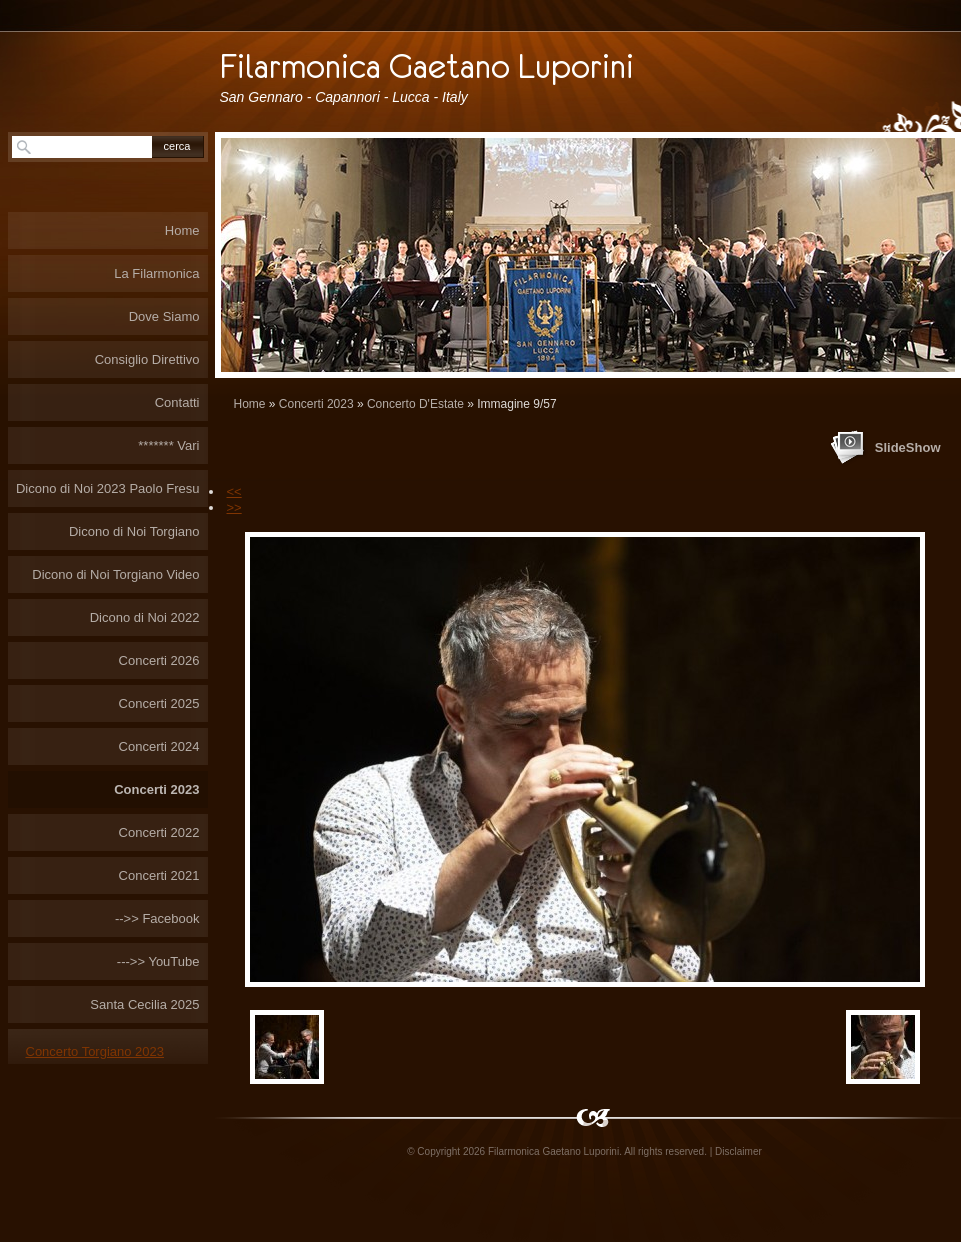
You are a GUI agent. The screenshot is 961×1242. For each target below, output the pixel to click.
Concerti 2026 (159, 660)
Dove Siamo (164, 316)
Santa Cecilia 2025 (144, 1004)
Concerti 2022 (159, 832)
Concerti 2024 (159, 746)
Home (250, 404)
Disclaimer (738, 1151)
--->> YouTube (158, 961)
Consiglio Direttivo (147, 359)
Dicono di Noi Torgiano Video (115, 574)
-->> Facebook (157, 918)
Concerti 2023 (316, 404)
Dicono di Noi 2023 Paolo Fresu (108, 488)
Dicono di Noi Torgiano (134, 531)
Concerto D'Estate (415, 404)
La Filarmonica (156, 273)
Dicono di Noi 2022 (145, 617)
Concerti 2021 (159, 875)
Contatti (177, 402)
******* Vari (168, 445)
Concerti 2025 (159, 703)
